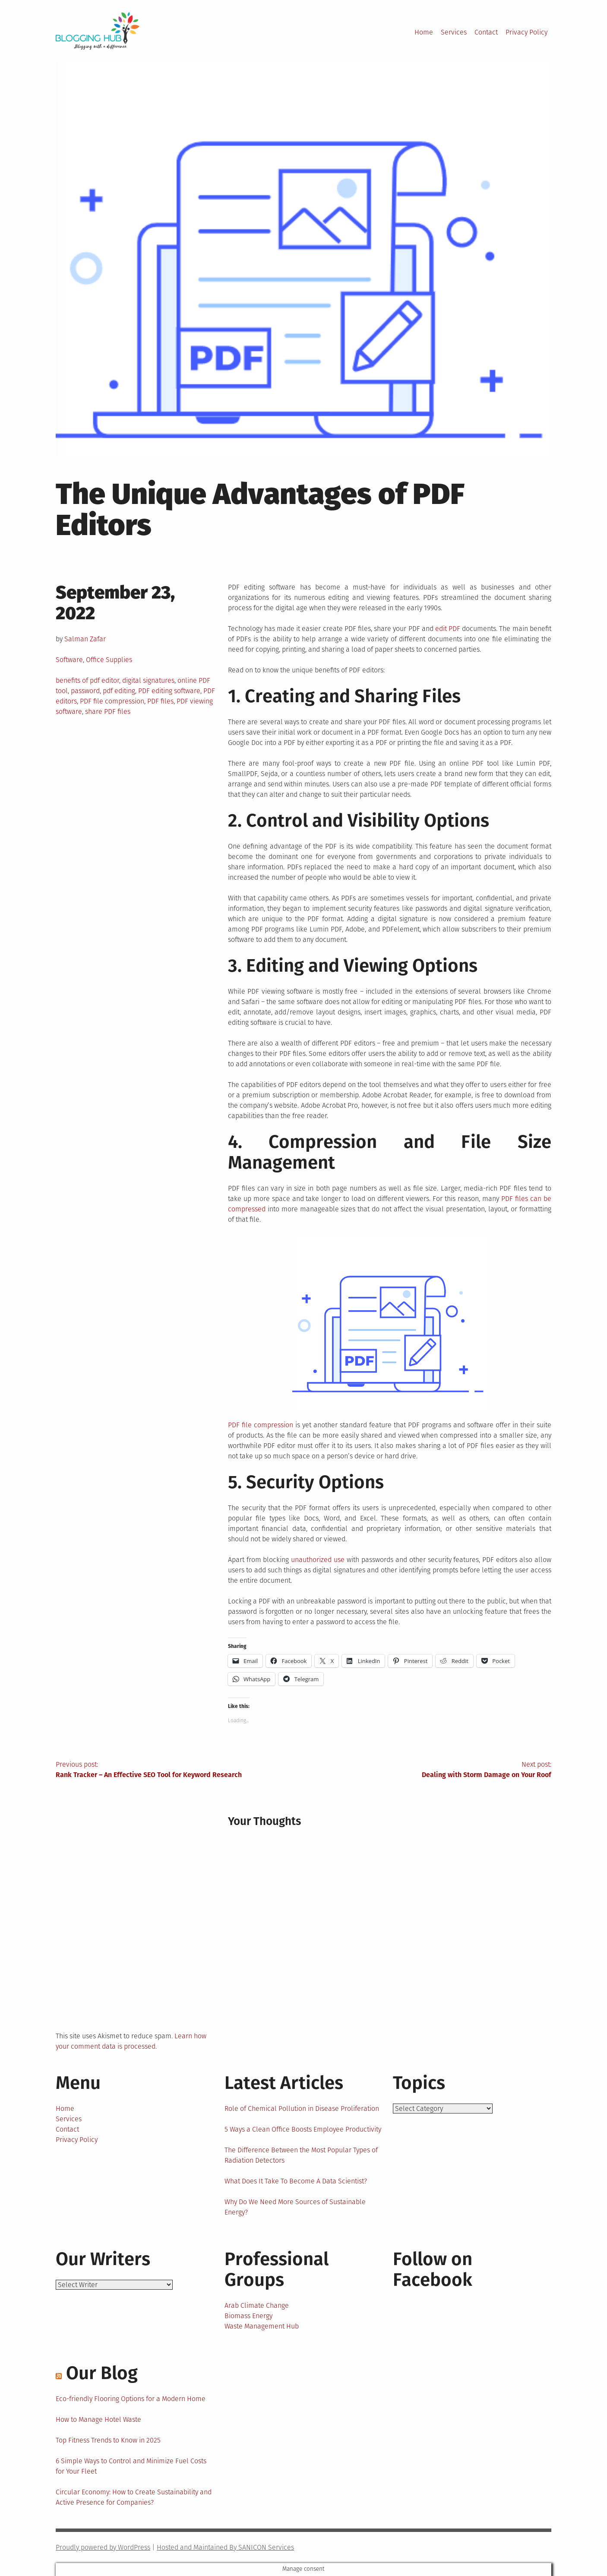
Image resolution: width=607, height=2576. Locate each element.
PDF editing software (169, 691)
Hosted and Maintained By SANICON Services (225, 2547)
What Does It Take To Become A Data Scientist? (295, 2181)
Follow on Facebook (432, 2269)
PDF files (160, 701)
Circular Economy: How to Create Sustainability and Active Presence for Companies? (134, 2497)
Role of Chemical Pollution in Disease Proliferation (301, 2108)
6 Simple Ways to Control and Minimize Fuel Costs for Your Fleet (131, 2466)
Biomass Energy (248, 2316)
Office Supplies (109, 660)
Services (454, 32)
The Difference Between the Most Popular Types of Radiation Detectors (301, 2155)
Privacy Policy (526, 32)
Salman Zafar (85, 639)
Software (69, 660)
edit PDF (447, 628)
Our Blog (102, 2373)
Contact (486, 32)
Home (423, 32)
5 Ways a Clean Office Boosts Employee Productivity (302, 2129)
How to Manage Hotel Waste (98, 2419)
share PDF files (107, 711)
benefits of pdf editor (87, 680)
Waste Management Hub (261, 2326)
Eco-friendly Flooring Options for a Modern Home (130, 2399)
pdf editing (119, 691)
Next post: (427, 1770)
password (85, 691)
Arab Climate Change (256, 2305)
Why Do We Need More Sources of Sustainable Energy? (295, 2207)
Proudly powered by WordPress (103, 2547)
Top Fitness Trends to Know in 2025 (108, 2440)
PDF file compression (112, 701)
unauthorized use (318, 1560)
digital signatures (148, 680)
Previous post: (180, 1770)
